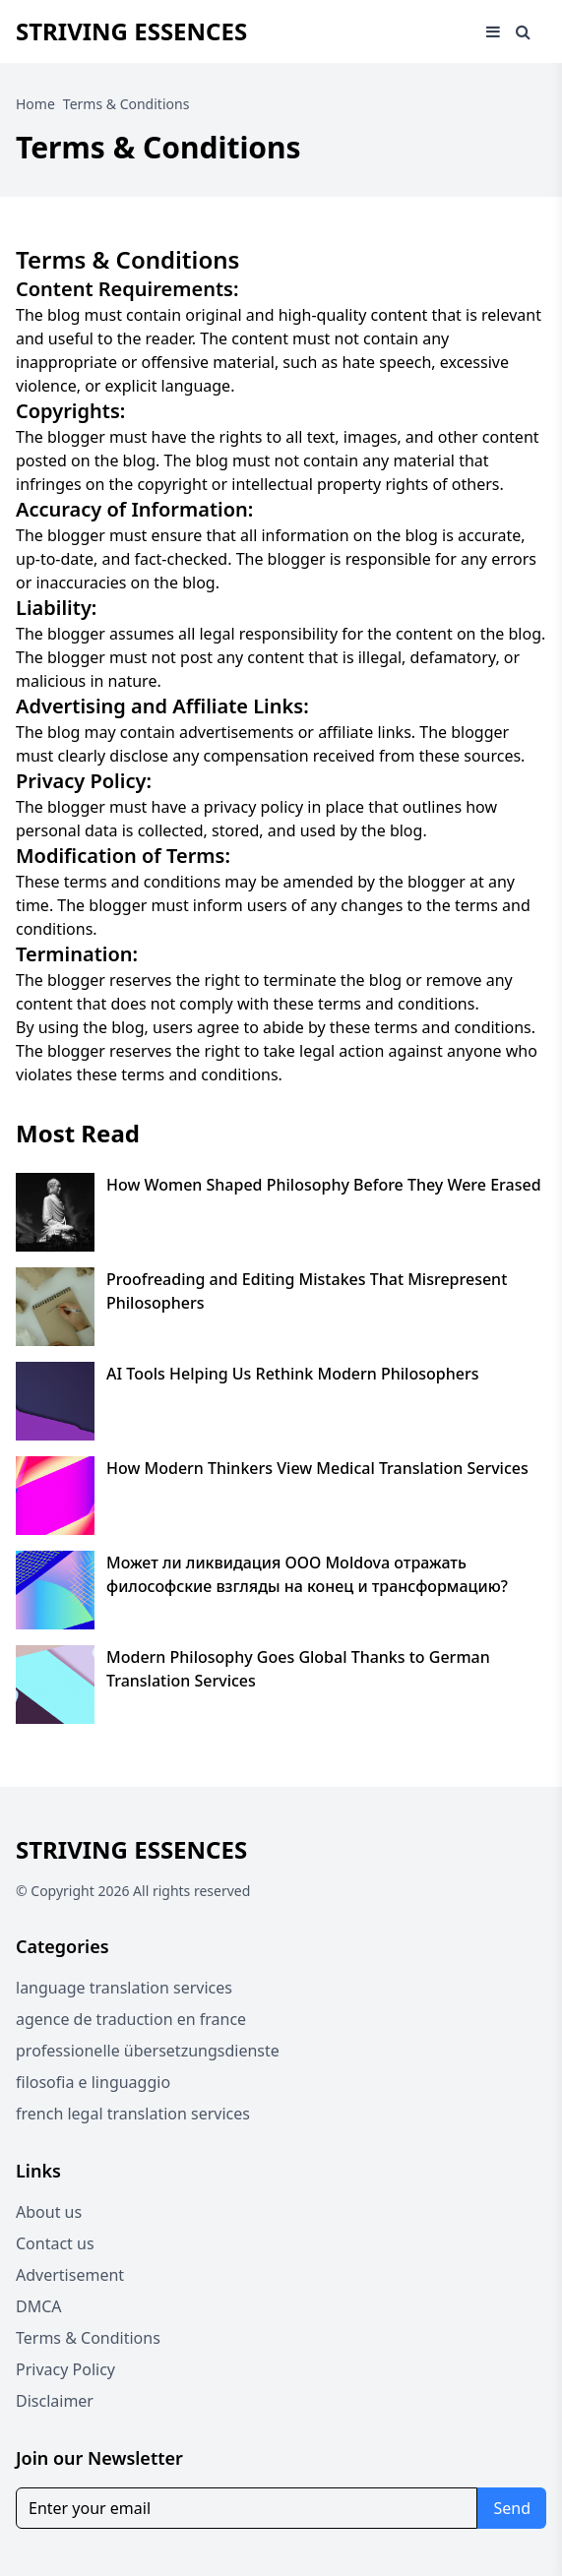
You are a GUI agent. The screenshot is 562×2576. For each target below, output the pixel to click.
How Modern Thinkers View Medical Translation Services (317, 1468)
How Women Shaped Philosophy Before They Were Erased (323, 1185)
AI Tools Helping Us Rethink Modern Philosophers (292, 1373)
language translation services (124, 1987)
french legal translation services (133, 2113)
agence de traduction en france (131, 2019)
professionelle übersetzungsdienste (148, 2050)
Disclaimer (55, 2401)
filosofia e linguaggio (93, 2082)
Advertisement (70, 2275)
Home (35, 103)
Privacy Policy (65, 2369)
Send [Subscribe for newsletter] (512, 2508)
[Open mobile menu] (493, 31)
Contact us (55, 2243)
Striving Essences (131, 31)
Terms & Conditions (88, 2338)
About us (49, 2212)
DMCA (39, 2306)
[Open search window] (523, 31)
